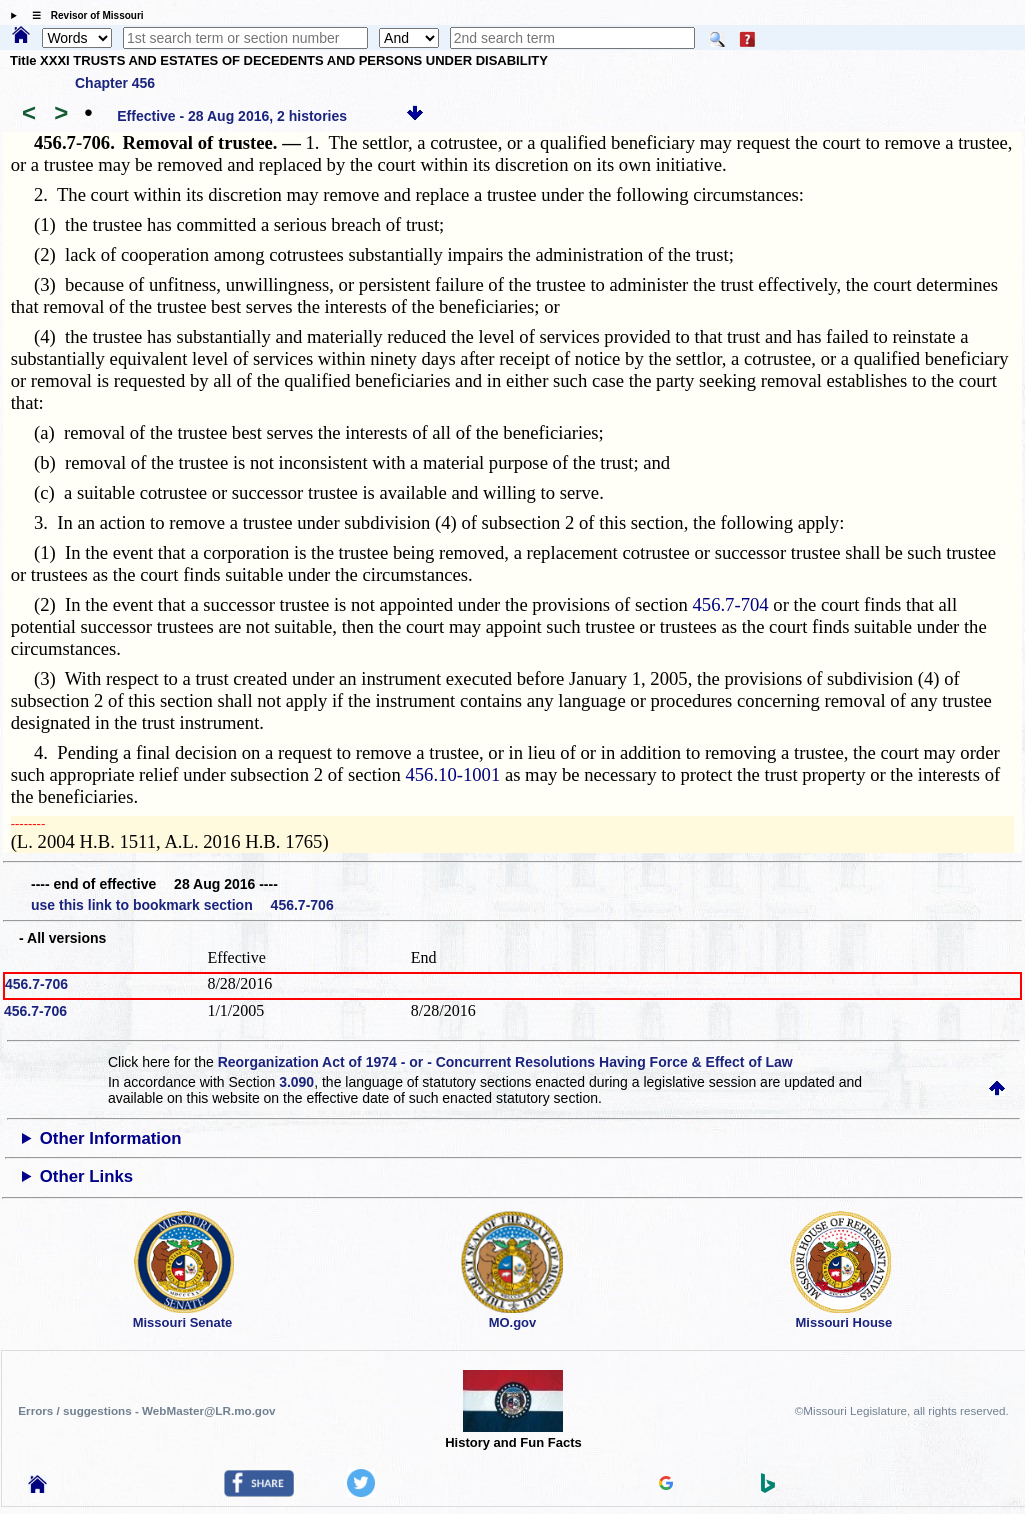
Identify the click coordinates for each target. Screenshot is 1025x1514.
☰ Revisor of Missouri (83, 15)
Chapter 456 (115, 83)
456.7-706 (36, 984)
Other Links (86, 1176)
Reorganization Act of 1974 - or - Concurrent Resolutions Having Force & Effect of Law (505, 1062)
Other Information (111, 1138)
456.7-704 (730, 604)
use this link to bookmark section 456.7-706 (182, 905)
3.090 (296, 1082)
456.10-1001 (452, 774)
